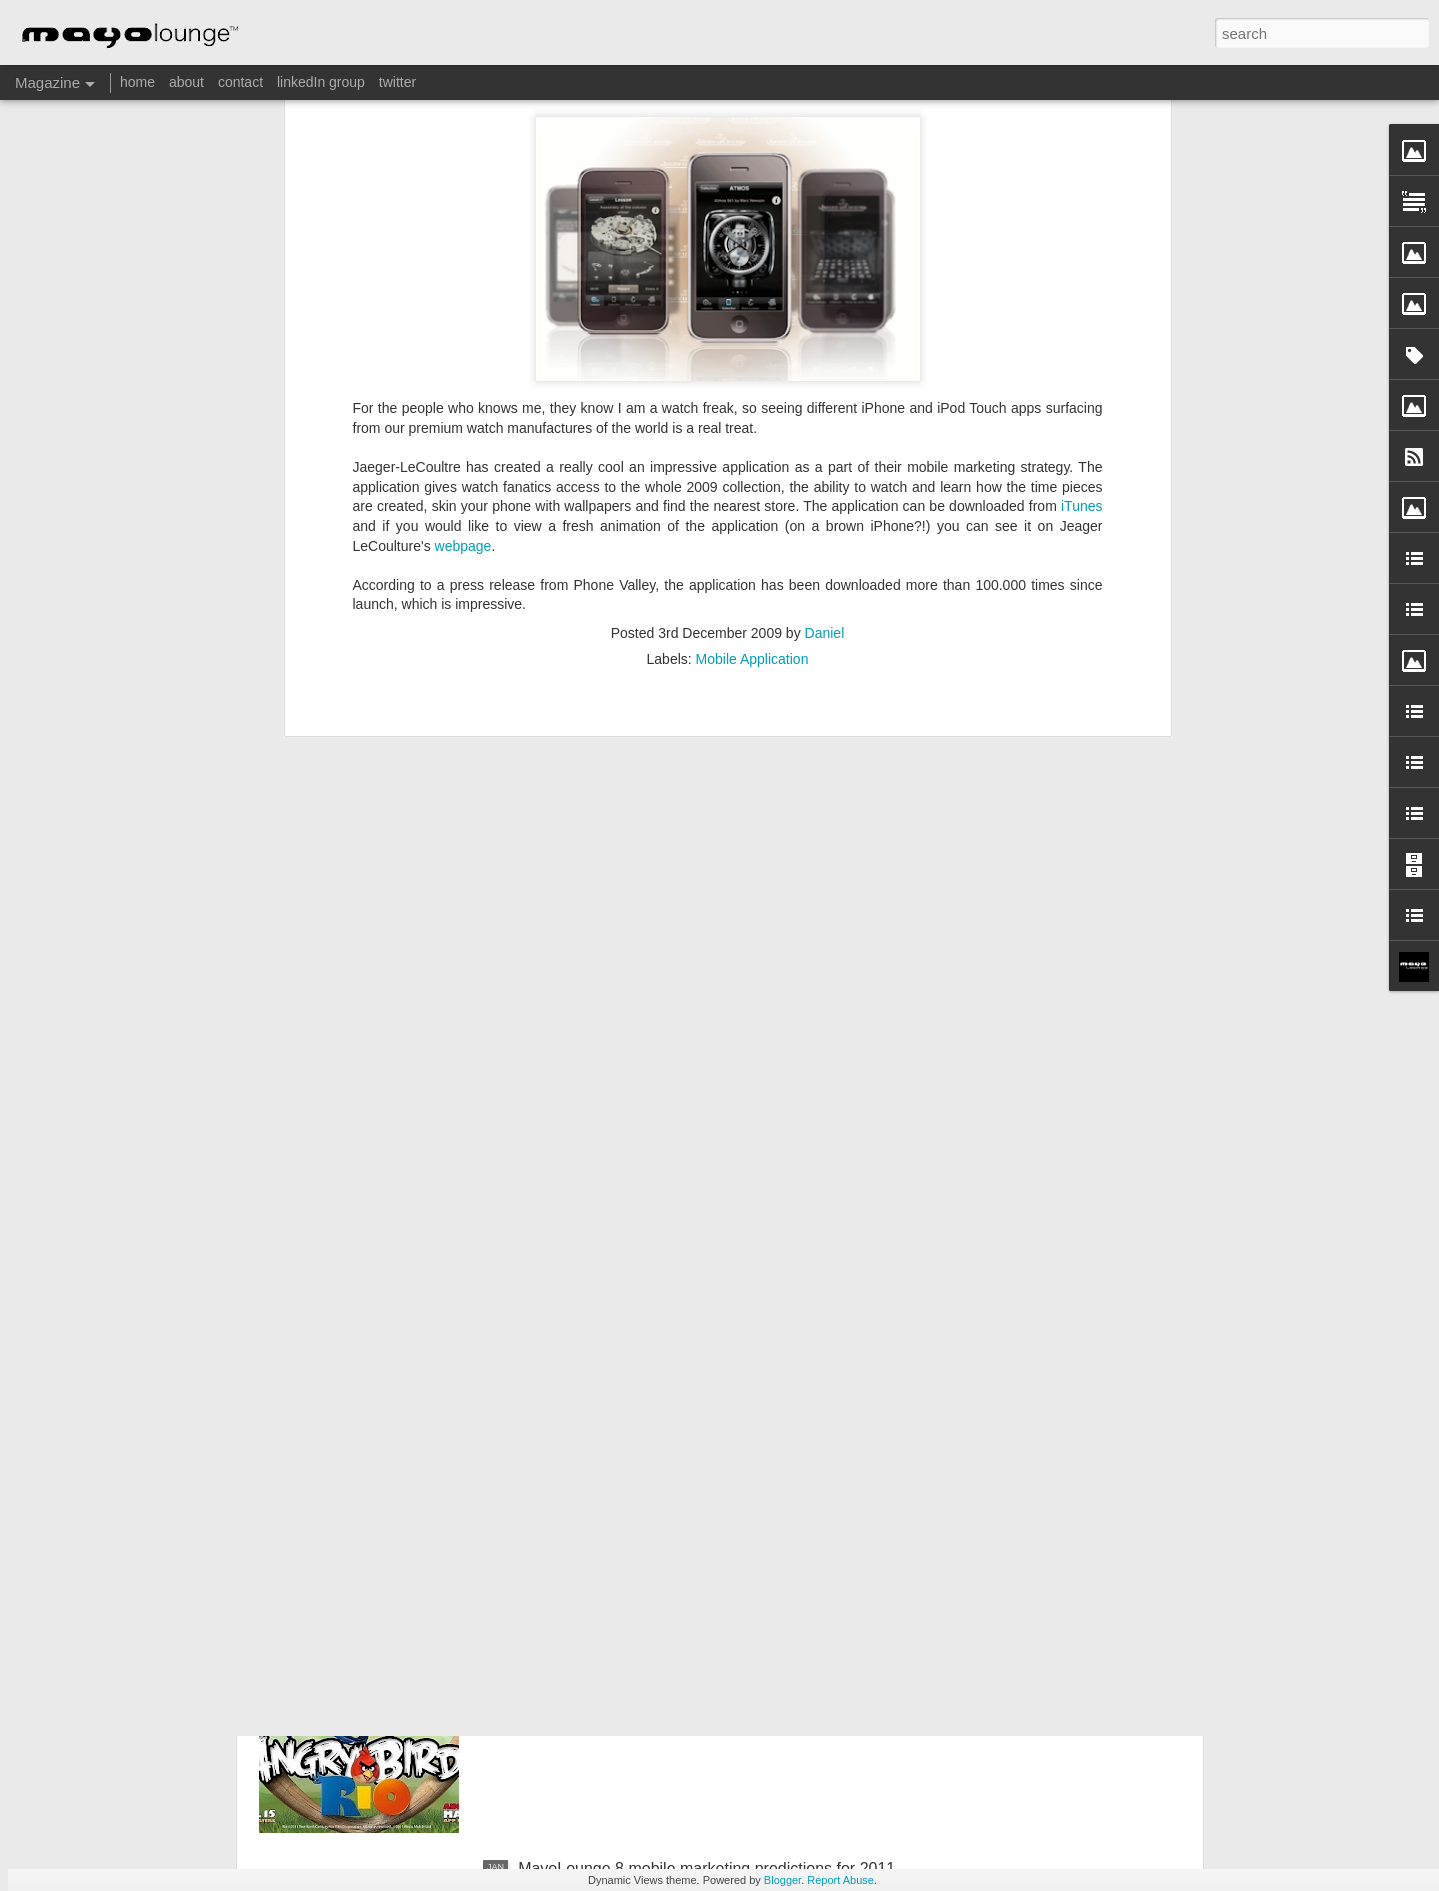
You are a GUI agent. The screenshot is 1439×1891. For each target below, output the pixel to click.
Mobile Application (752, 373)
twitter (397, 82)
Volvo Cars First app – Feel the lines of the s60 (684, 1414)
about (186, 82)
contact (240, 82)
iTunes (1082, 221)
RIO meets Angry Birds (599, 1641)
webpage (463, 260)
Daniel (825, 347)
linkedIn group (321, 82)
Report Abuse (840, 1880)
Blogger (782, 1880)
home (137, 82)
